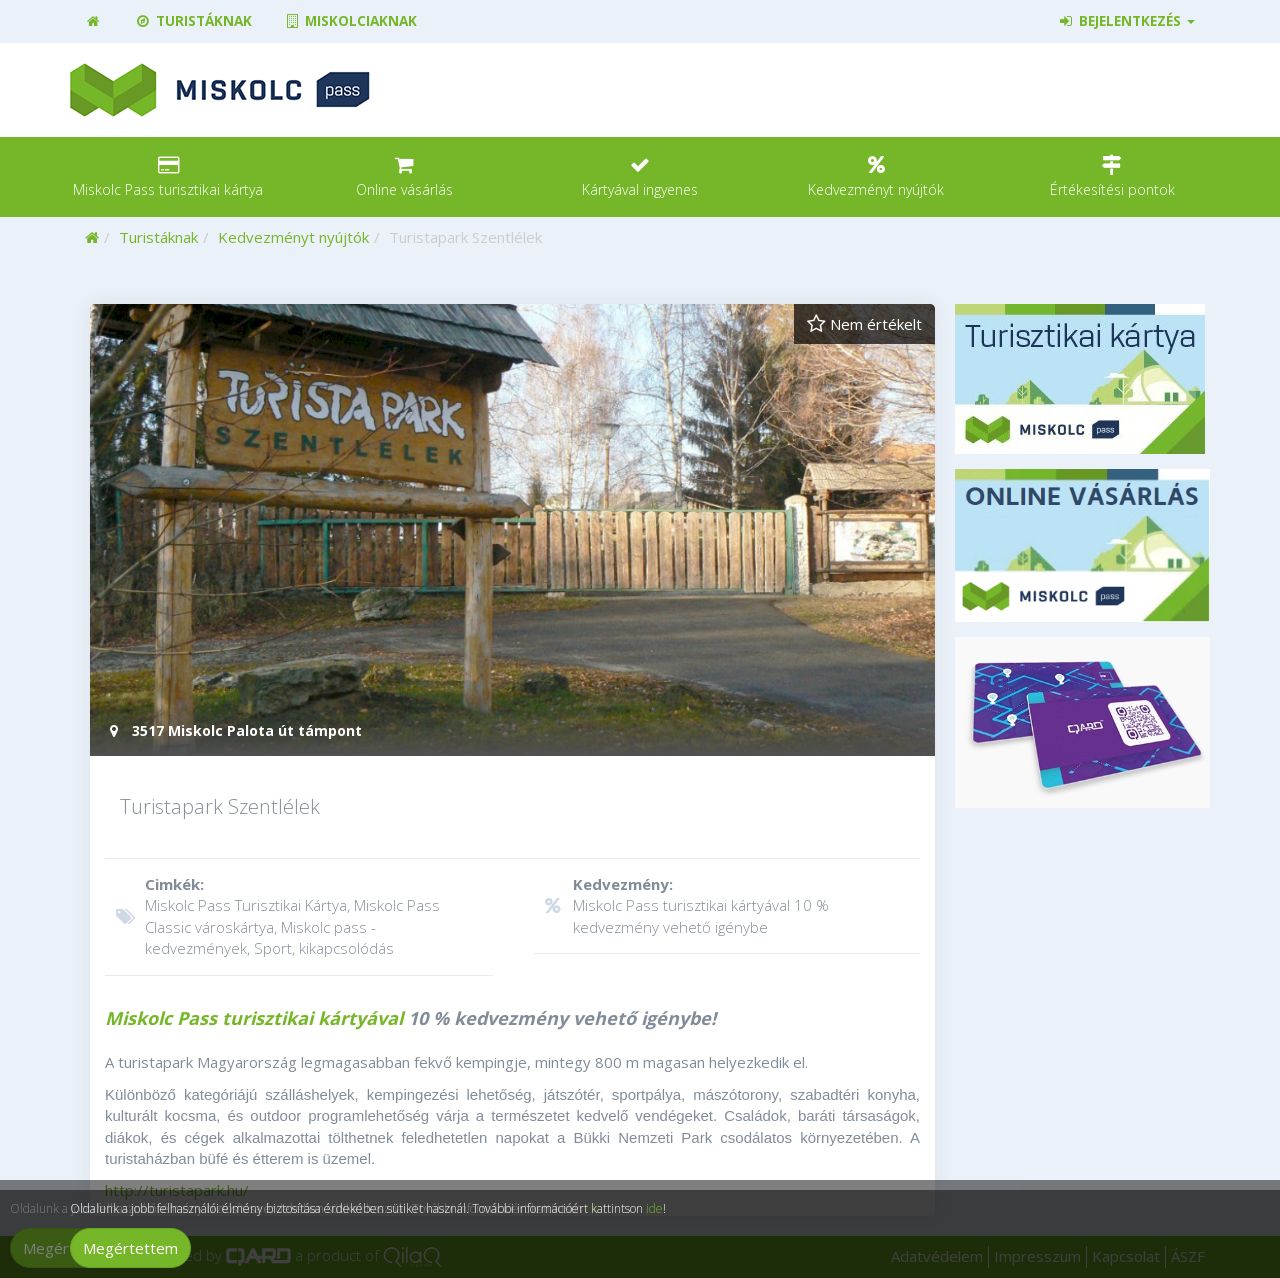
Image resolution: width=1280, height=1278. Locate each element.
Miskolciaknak (350, 21)
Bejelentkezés (1126, 21)
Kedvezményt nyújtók (293, 237)
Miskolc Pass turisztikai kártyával (254, 1018)
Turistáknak (192, 21)
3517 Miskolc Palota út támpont (233, 730)
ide (654, 1208)
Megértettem (130, 1248)
